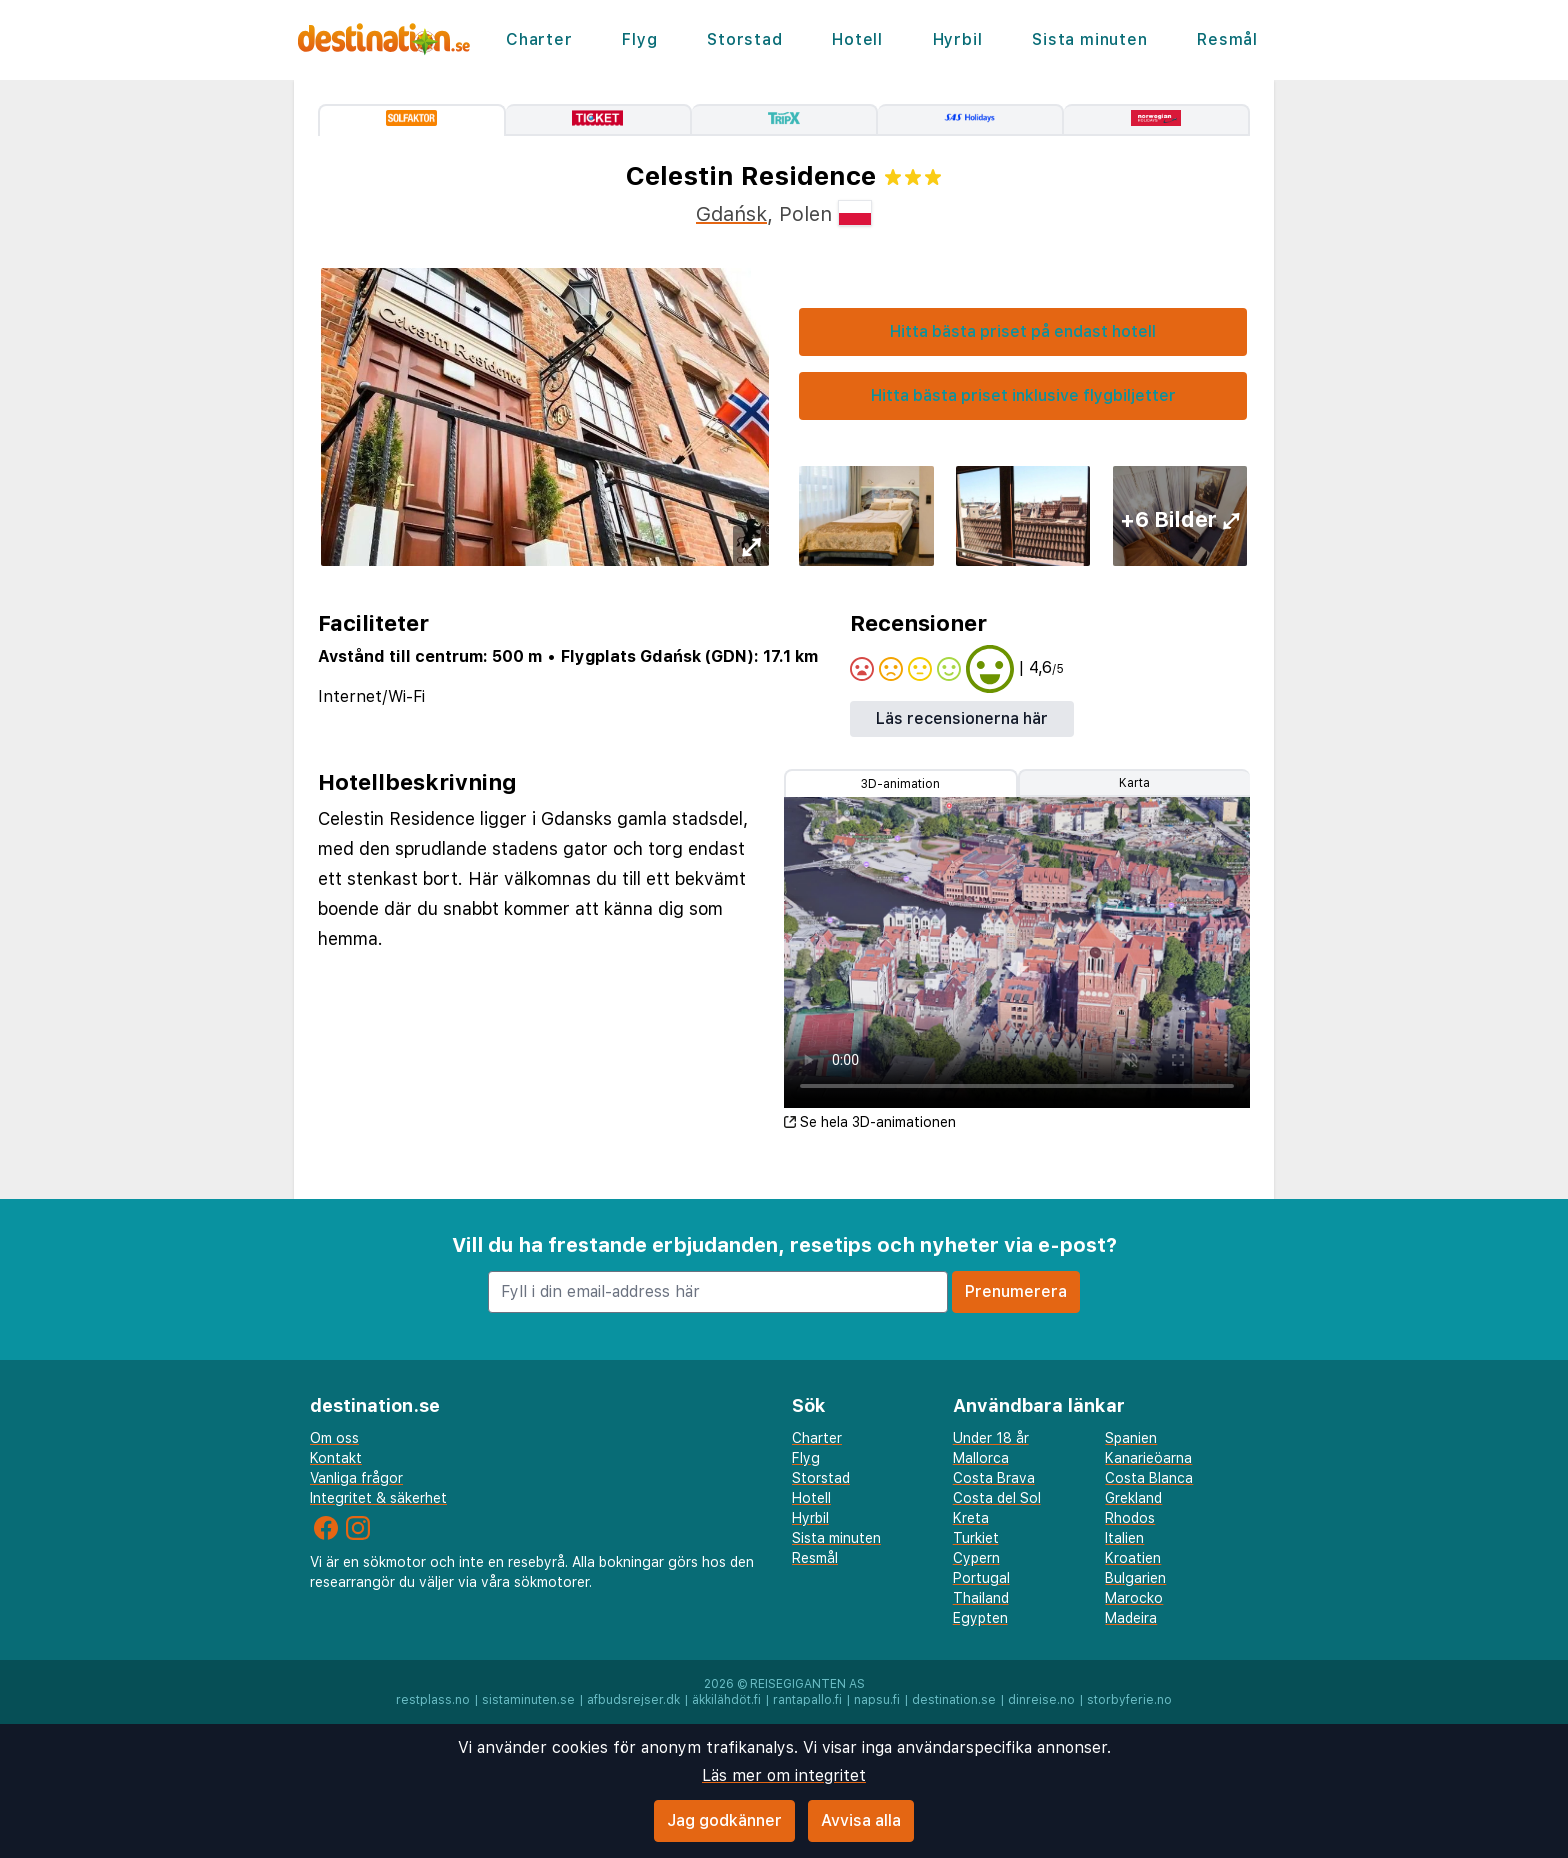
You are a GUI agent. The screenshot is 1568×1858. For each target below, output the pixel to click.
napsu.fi (877, 1700)
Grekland (1133, 1498)
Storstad (744, 39)
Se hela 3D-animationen (870, 1122)
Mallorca (981, 1458)
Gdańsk (731, 214)
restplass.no (433, 1700)
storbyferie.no (1129, 1700)
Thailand (981, 1598)
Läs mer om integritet (784, 1775)
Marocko (1134, 1598)
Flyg (639, 39)
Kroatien (1133, 1558)
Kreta (971, 1518)
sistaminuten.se (528, 1700)
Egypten (980, 1618)
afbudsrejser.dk (633, 1700)
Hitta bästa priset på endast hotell (1023, 331)
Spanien (1131, 1438)
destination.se (954, 1700)
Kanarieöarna (1148, 1458)
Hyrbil (958, 39)
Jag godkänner (724, 1820)
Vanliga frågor (356, 1478)
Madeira (1131, 1618)
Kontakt (336, 1458)
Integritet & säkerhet (378, 1498)
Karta (1134, 783)
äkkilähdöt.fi (726, 1700)
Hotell (857, 39)
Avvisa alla (861, 1820)
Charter (539, 39)
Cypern (976, 1558)
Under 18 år (991, 1438)
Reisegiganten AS (807, 1684)
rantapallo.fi (807, 1700)
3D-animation (900, 784)
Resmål (1227, 39)
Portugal (981, 1578)
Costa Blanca (1149, 1478)
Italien (1124, 1538)
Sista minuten (1089, 39)
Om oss (334, 1438)
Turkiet (976, 1538)
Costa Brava (994, 1478)
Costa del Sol (997, 1498)
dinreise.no (1041, 1700)
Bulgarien (1135, 1578)
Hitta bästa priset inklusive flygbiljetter (1023, 395)
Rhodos (1130, 1518)
